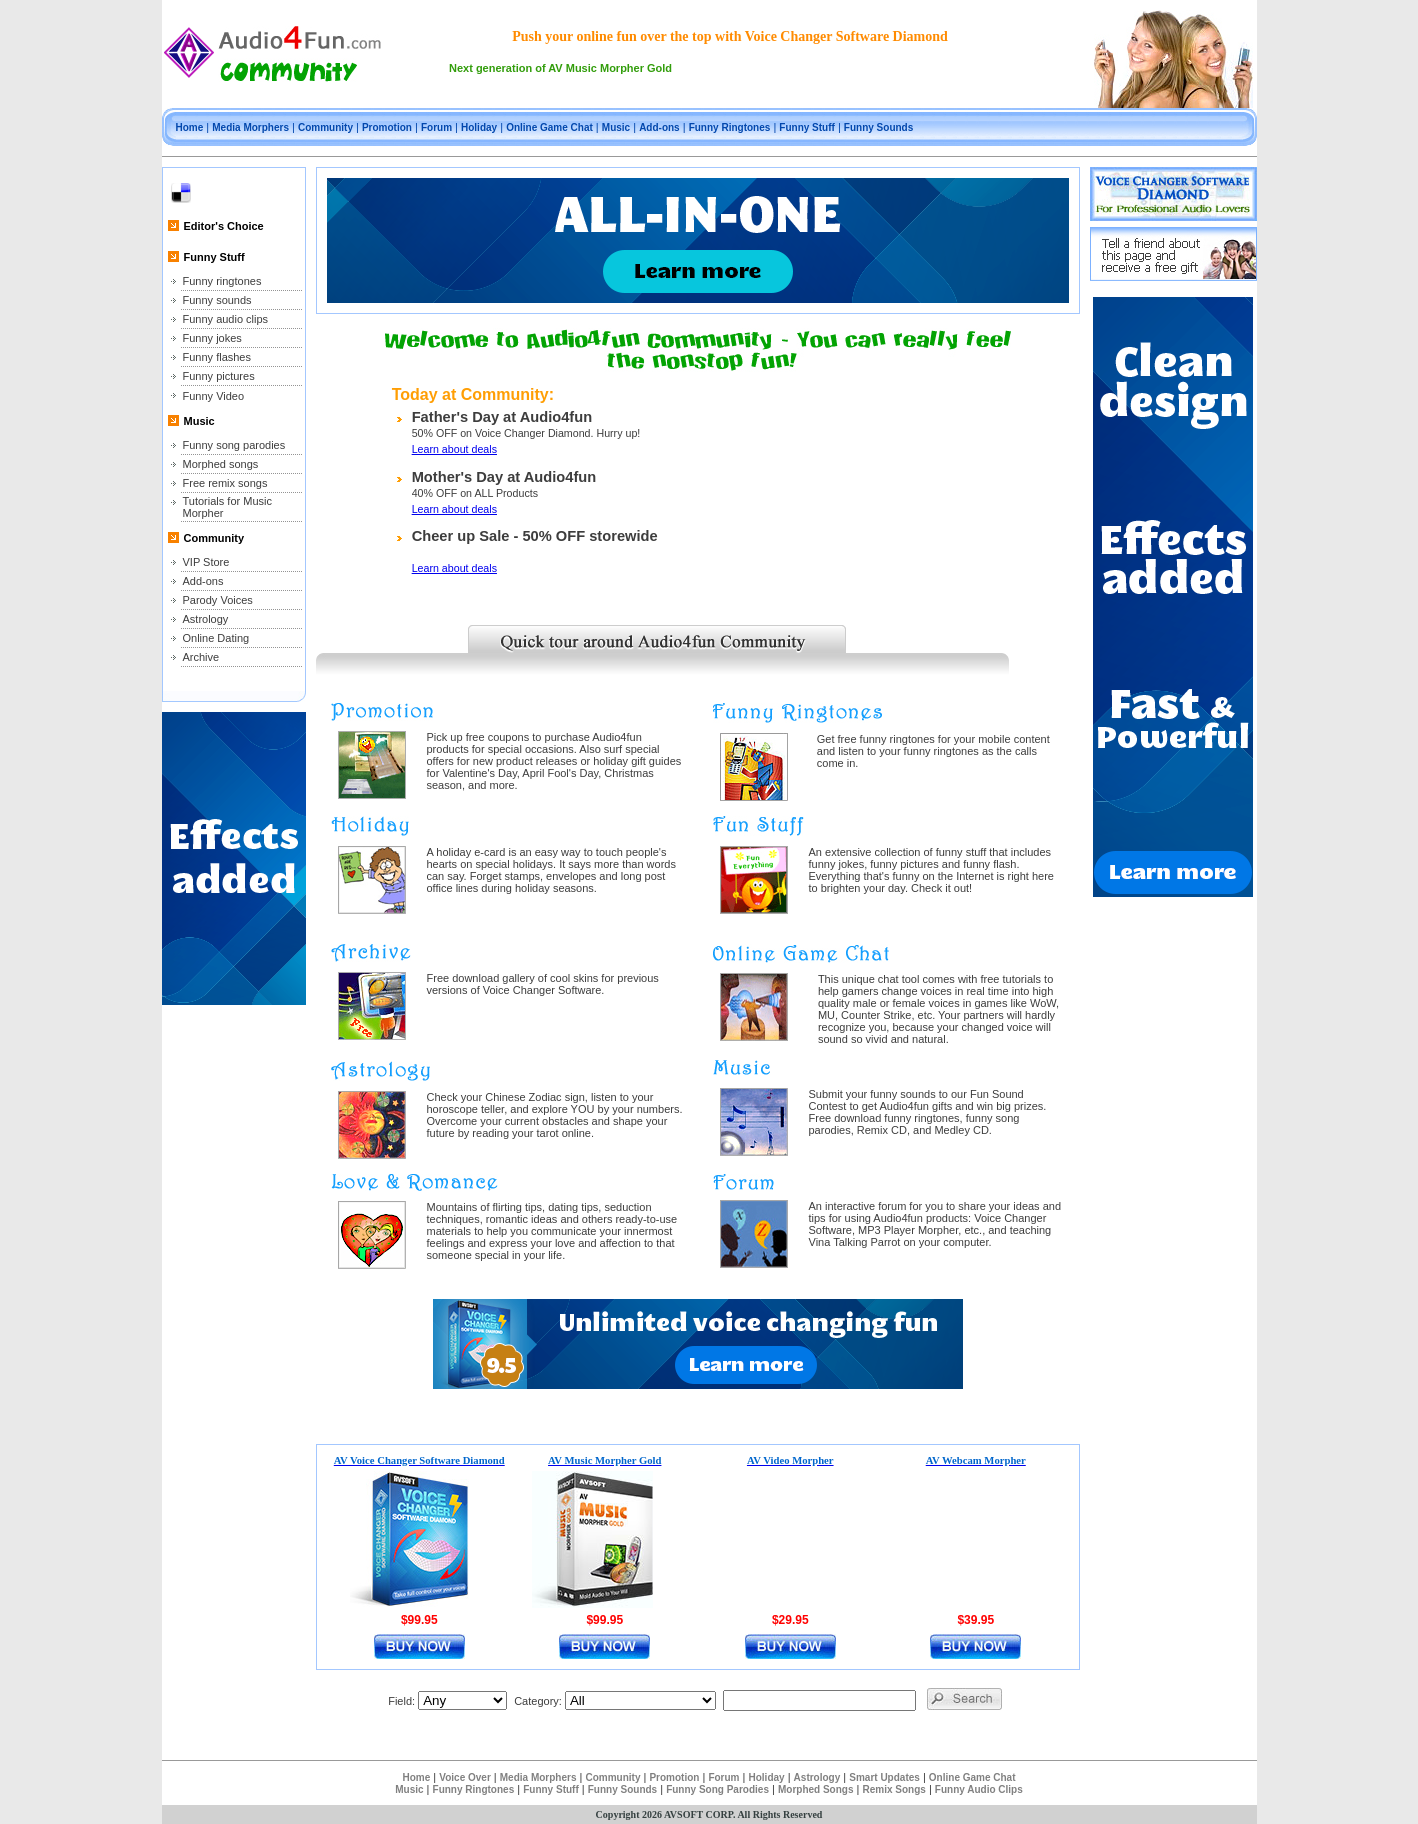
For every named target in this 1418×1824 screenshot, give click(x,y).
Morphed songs (221, 464)
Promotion (387, 127)
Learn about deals (454, 449)
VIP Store (206, 562)
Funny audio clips (226, 319)
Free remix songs (225, 483)
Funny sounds (217, 300)
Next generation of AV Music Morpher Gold (560, 68)
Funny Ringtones (730, 127)
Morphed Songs (816, 1789)
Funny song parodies (234, 445)
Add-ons (659, 127)
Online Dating (216, 638)
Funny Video (214, 396)
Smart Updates (884, 1777)
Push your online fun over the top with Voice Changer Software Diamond (730, 36)
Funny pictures (219, 376)
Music (616, 127)
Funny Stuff (807, 127)
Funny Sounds (878, 127)
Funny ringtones (222, 281)
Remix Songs (893, 1789)
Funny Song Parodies (717, 1789)
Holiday (479, 127)
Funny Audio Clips (979, 1789)
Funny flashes (217, 357)
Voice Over (465, 1777)
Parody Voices (218, 600)
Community (325, 127)
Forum (436, 127)
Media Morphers (250, 127)
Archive (201, 657)
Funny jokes (212, 338)
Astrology (206, 619)
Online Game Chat (549, 127)
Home (190, 127)
